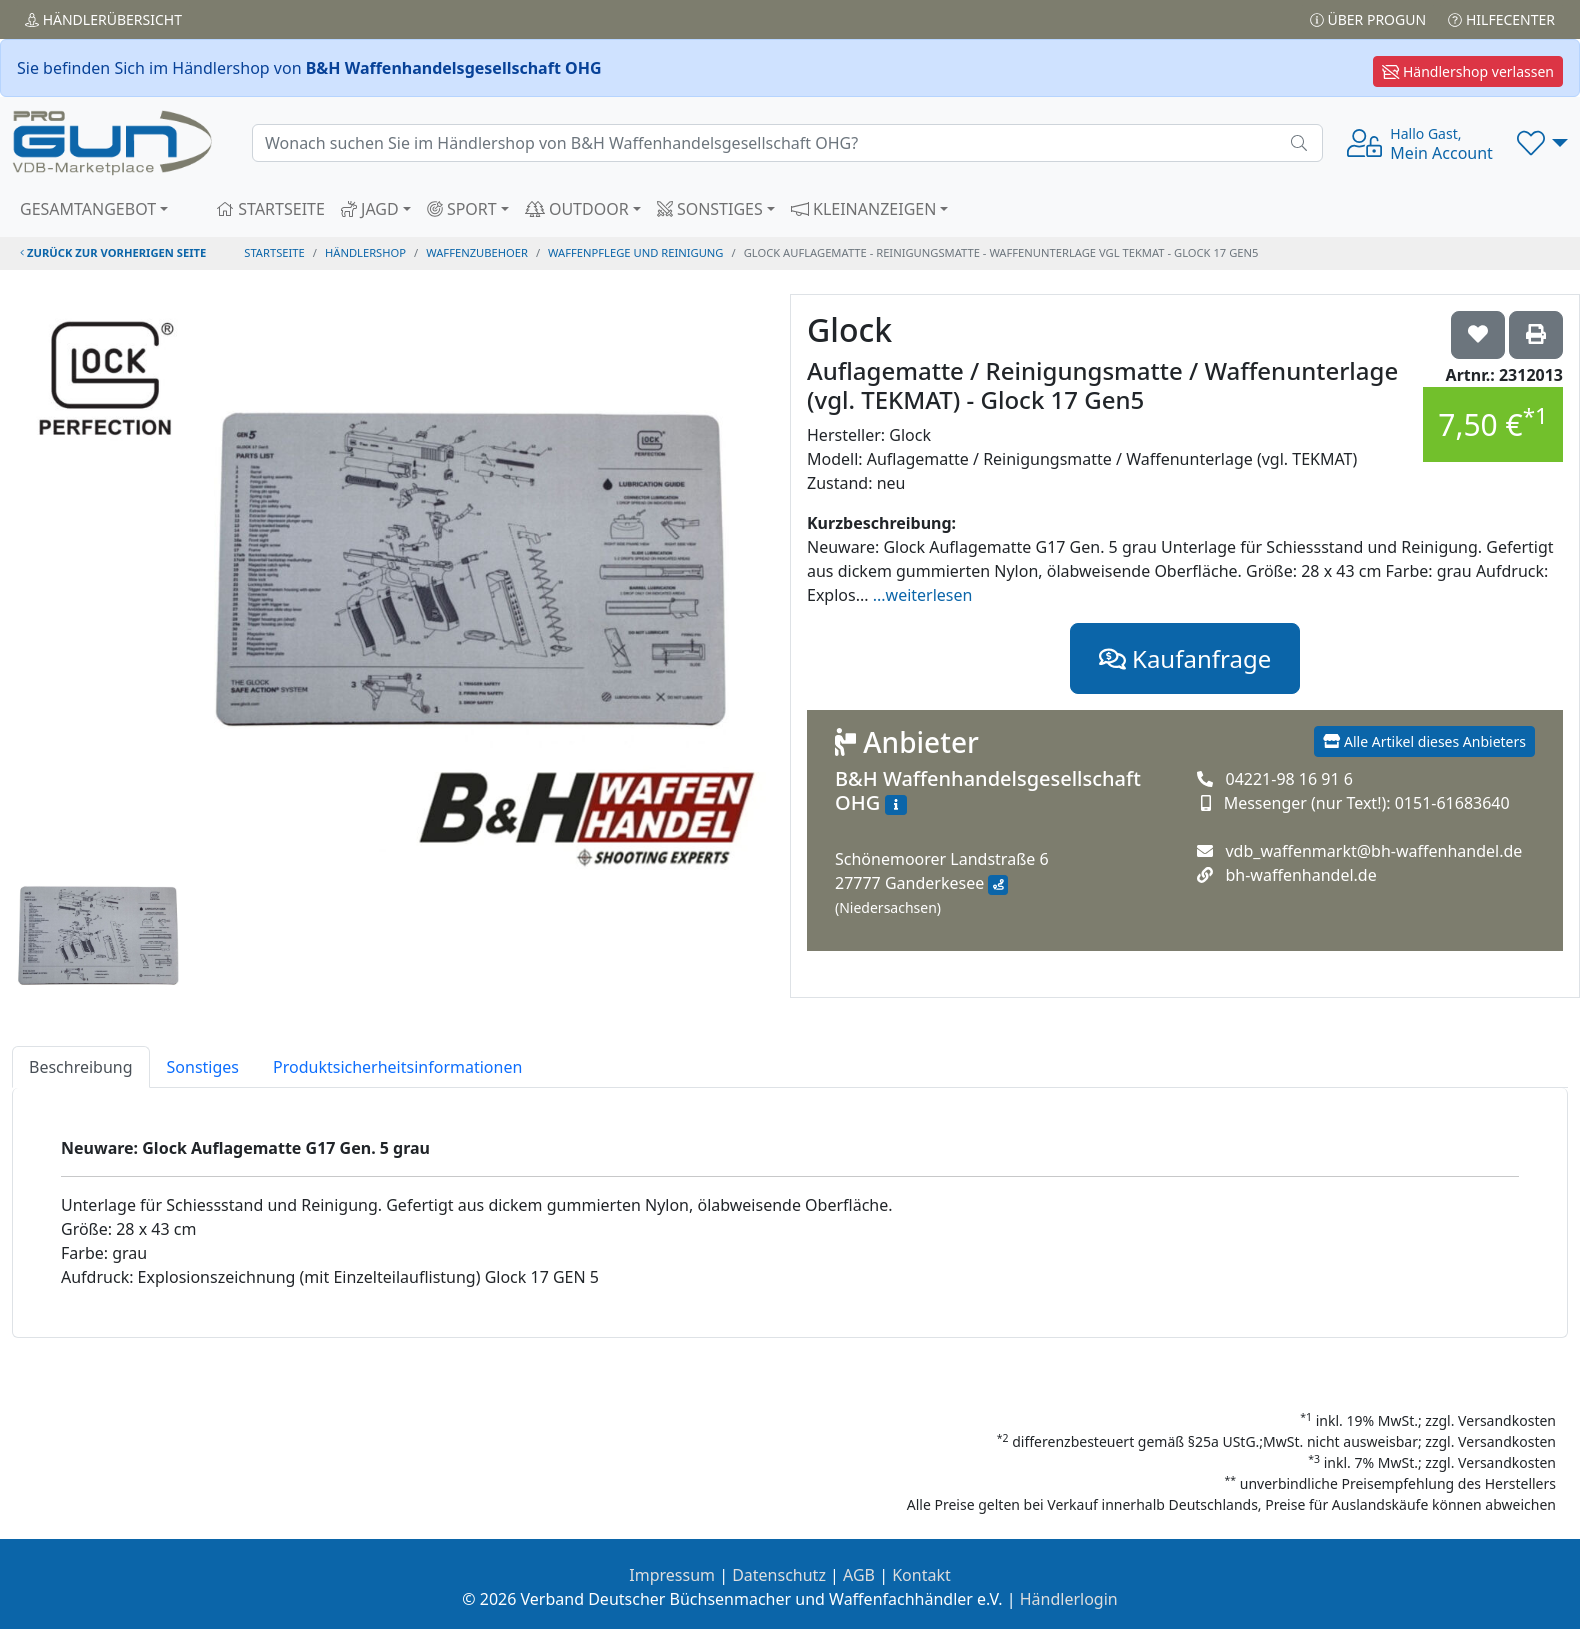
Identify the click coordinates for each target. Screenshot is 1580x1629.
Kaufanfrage (1185, 658)
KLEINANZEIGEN (864, 209)
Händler (103, 19)
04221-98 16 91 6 (1288, 779)
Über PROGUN (1368, 19)
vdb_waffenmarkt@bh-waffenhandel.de (1373, 851)
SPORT (462, 209)
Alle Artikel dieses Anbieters (1424, 741)
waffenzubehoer (477, 252)
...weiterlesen (923, 595)
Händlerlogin (1069, 1599)
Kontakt (921, 1575)
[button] (1542, 143)
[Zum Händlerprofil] (896, 805)
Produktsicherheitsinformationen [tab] (397, 1067)
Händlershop (365, 252)
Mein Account (1441, 144)
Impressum (672, 1575)
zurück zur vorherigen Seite (113, 252)
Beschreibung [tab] (81, 1067)
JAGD (370, 209)
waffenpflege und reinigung (635, 252)
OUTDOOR (577, 209)
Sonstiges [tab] (203, 1067)
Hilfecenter (1501, 19)
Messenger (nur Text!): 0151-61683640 (1367, 803)
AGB (859, 1575)
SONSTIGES (710, 209)
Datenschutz (779, 1575)
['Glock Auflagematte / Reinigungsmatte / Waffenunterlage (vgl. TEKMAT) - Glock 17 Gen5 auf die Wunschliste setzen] (1478, 335)
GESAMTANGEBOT (88, 209)
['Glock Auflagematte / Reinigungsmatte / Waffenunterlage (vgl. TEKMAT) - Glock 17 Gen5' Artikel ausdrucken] (1536, 335)
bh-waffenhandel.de (1300, 875)
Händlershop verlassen (1468, 71)
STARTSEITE (270, 209)
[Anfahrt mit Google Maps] (997, 885)
